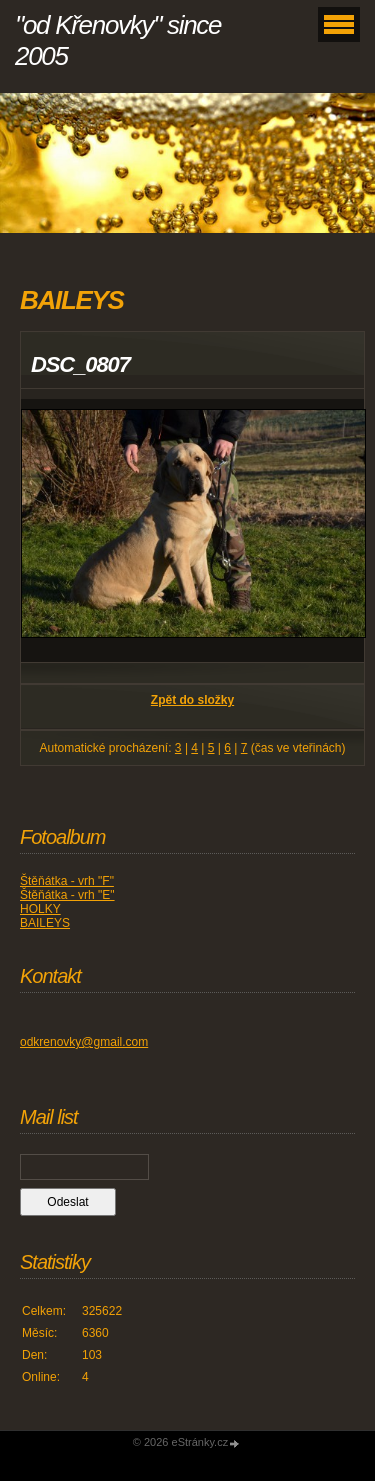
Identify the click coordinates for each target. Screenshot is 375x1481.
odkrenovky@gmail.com (84, 1042)
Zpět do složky (192, 700)
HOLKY (40, 909)
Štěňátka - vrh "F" (67, 881)
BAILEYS (45, 923)
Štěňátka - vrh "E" (67, 895)
